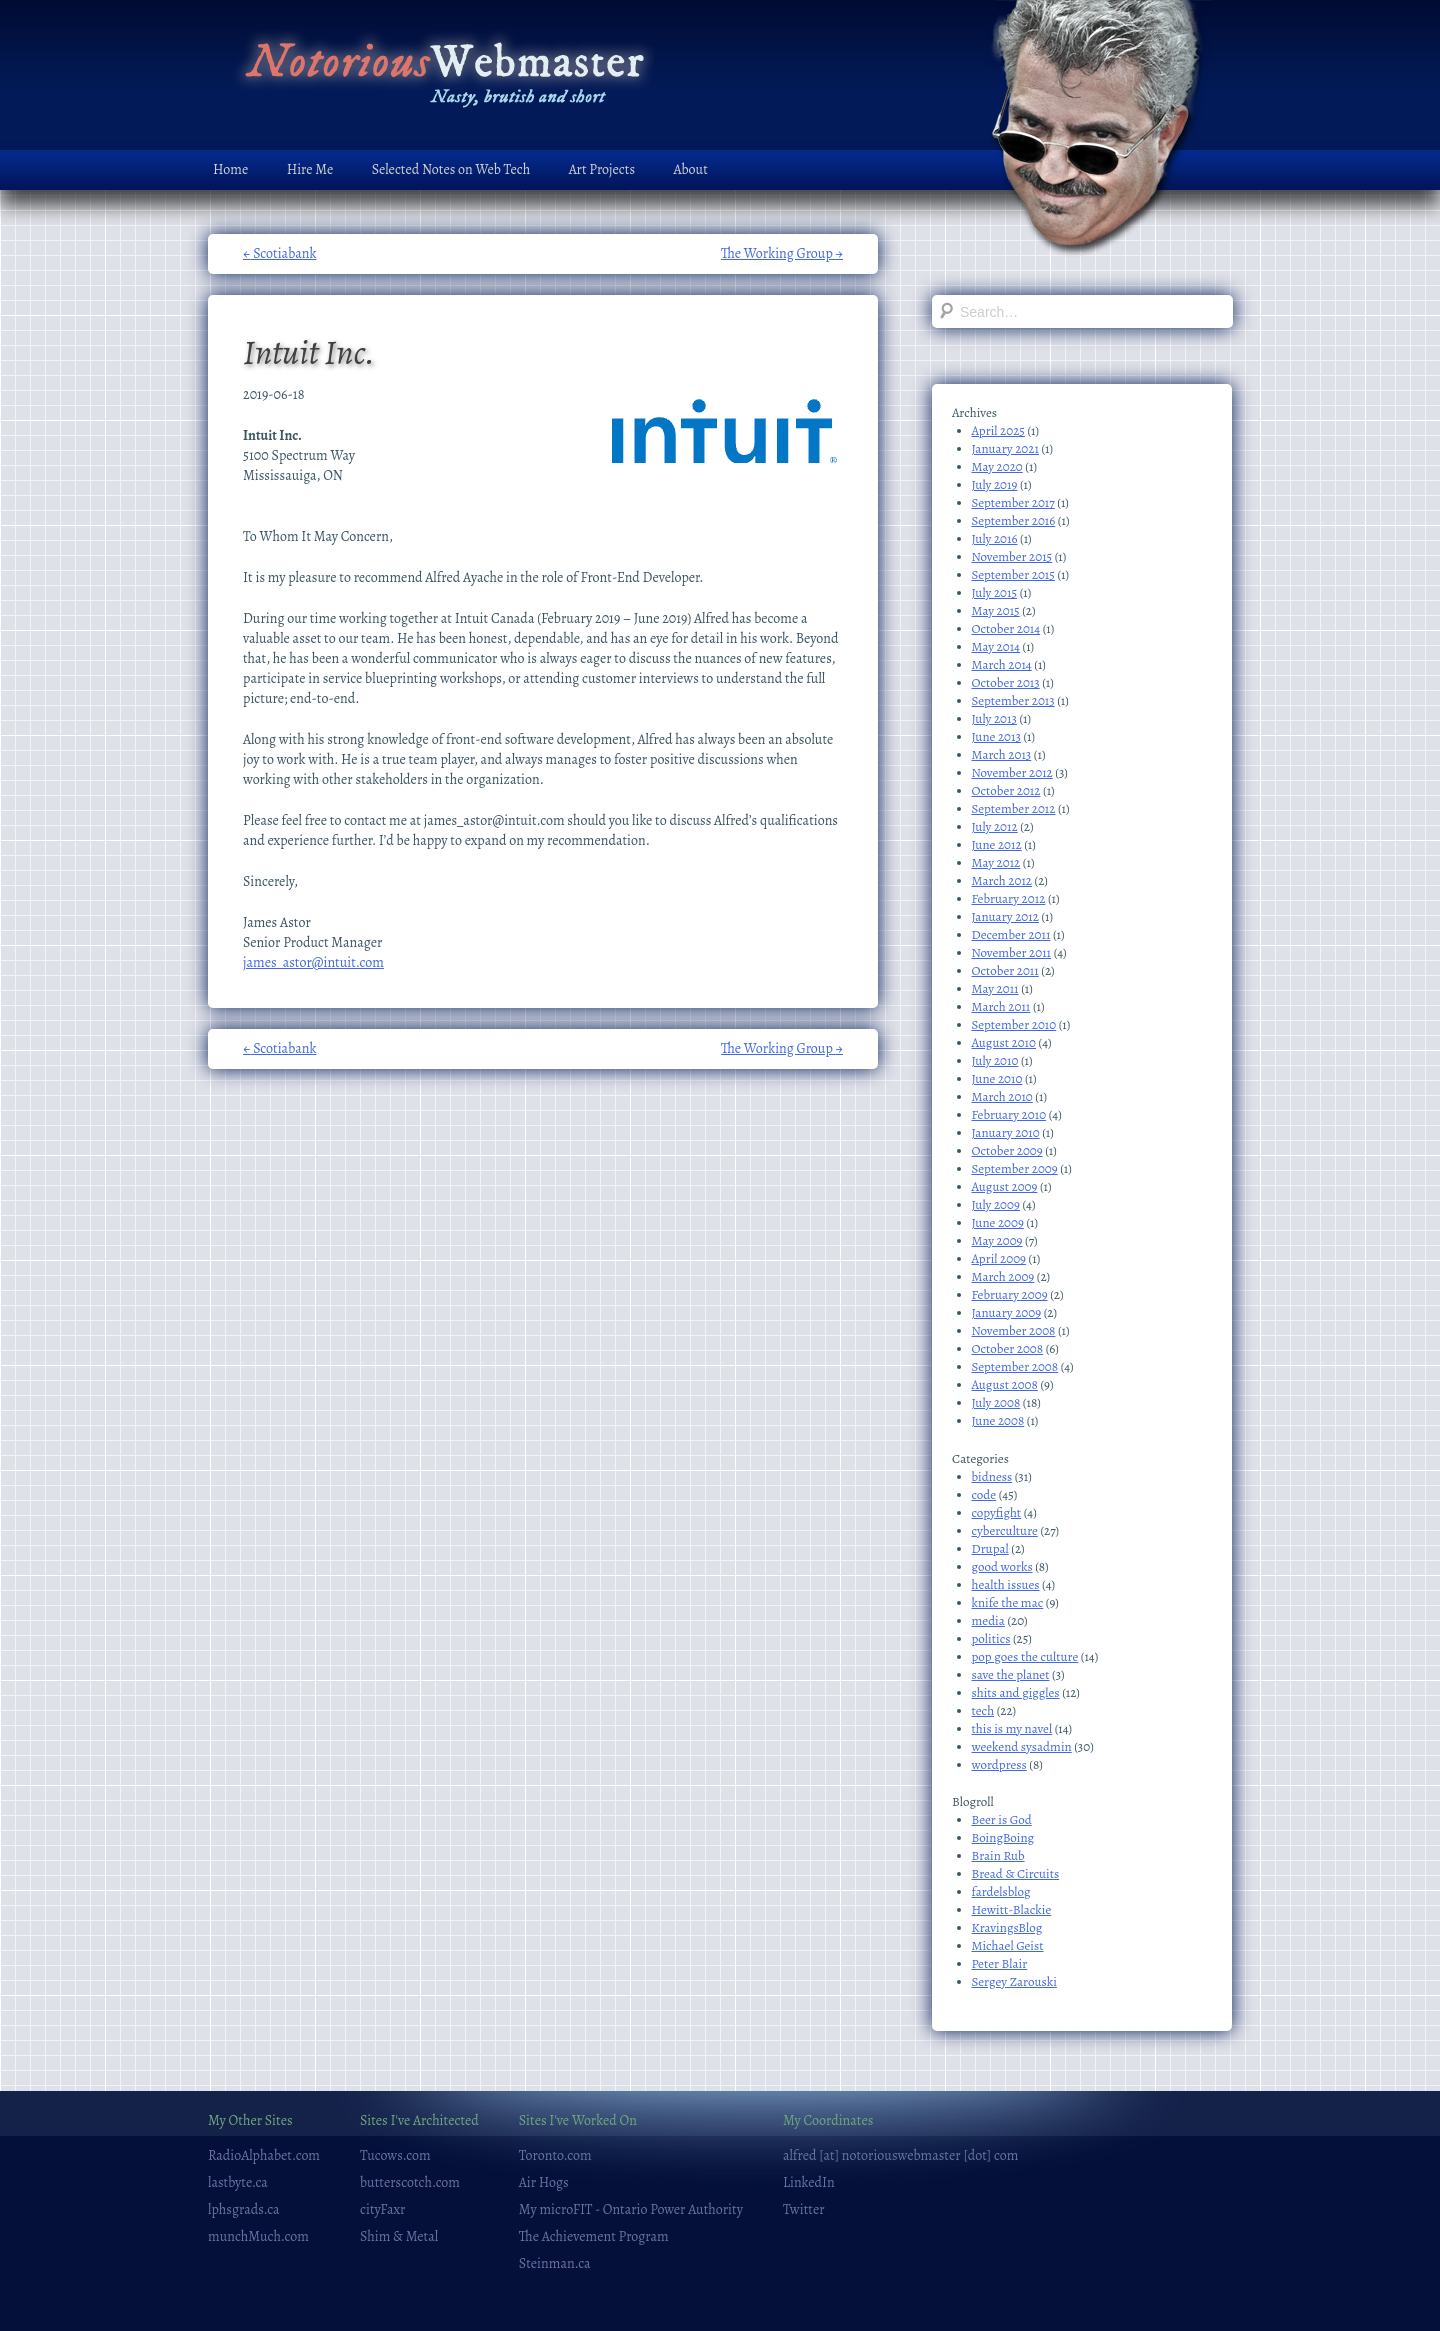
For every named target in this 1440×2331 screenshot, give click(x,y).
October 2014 (1006, 628)
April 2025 (998, 430)
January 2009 (1007, 1312)
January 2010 (1006, 1132)
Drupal (990, 1548)
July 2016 (995, 538)
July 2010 (995, 1060)
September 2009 (1015, 1168)
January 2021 (1005, 448)
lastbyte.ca (238, 2182)
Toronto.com (555, 2155)
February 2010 (1009, 1114)
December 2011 (1011, 934)
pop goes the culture (1025, 1656)
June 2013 (996, 736)
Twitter (804, 2209)
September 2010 (1014, 1024)
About (691, 169)
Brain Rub (998, 1855)
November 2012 (1012, 772)
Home (230, 169)
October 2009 (1007, 1150)
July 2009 (996, 1204)
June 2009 (998, 1222)
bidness (992, 1476)
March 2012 (1002, 880)
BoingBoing (1003, 1837)
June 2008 (998, 1420)
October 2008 (1008, 1348)
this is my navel (1012, 1728)
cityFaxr (382, 2209)
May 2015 (996, 610)
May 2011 (995, 988)
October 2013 (1006, 682)
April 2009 (999, 1258)
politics (991, 1638)
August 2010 (1004, 1042)
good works (1002, 1566)
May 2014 (996, 646)
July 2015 (995, 592)
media (988, 1620)
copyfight (997, 1512)
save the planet (1011, 1674)
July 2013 (994, 718)
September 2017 (1013, 502)
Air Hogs (544, 2182)
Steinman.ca (555, 2263)
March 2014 (1002, 664)
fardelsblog (1001, 1891)
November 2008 (1014, 1330)
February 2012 (1009, 898)
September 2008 (1015, 1366)
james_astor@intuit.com (313, 962)
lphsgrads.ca (244, 2209)
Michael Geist (1008, 1945)
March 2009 (1003, 1276)
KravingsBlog (1007, 1927)
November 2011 (1012, 952)
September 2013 (1013, 700)
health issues (1006, 1584)
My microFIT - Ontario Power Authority (631, 2209)
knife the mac (1008, 1602)
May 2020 (997, 466)
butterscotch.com (410, 2182)
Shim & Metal (399, 2236)
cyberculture (1005, 1530)
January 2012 (1005, 916)
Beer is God (1002, 1819)
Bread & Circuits (1016, 1873)
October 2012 (1006, 790)
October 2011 (1005, 970)
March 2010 (1002, 1096)
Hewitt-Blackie (1012, 1909)
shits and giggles (1016, 1692)
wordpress (999, 1764)
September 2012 (1014, 808)
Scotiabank (279, 253)
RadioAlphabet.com (264, 2155)
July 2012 (995, 826)
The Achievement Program (594, 2236)
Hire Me (310, 169)
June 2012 (997, 844)
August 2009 (1005, 1186)
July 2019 (995, 484)
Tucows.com (395, 2155)
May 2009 (997, 1240)
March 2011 (1001, 1006)
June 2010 (997, 1078)
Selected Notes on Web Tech (451, 169)
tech (983, 1710)
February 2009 (1010, 1294)
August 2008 (1005, 1384)
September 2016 (1014, 520)
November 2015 (1012, 556)
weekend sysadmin (1022, 1746)
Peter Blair (1000, 1963)
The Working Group (782, 253)
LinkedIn (809, 2182)
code (984, 1494)
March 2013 (1002, 754)
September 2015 (1013, 574)
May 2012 (996, 862)
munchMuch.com (258, 2236)
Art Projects (602, 169)
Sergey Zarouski (1014, 1981)
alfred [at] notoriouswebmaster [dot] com (900, 2155)
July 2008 (996, 1402)
